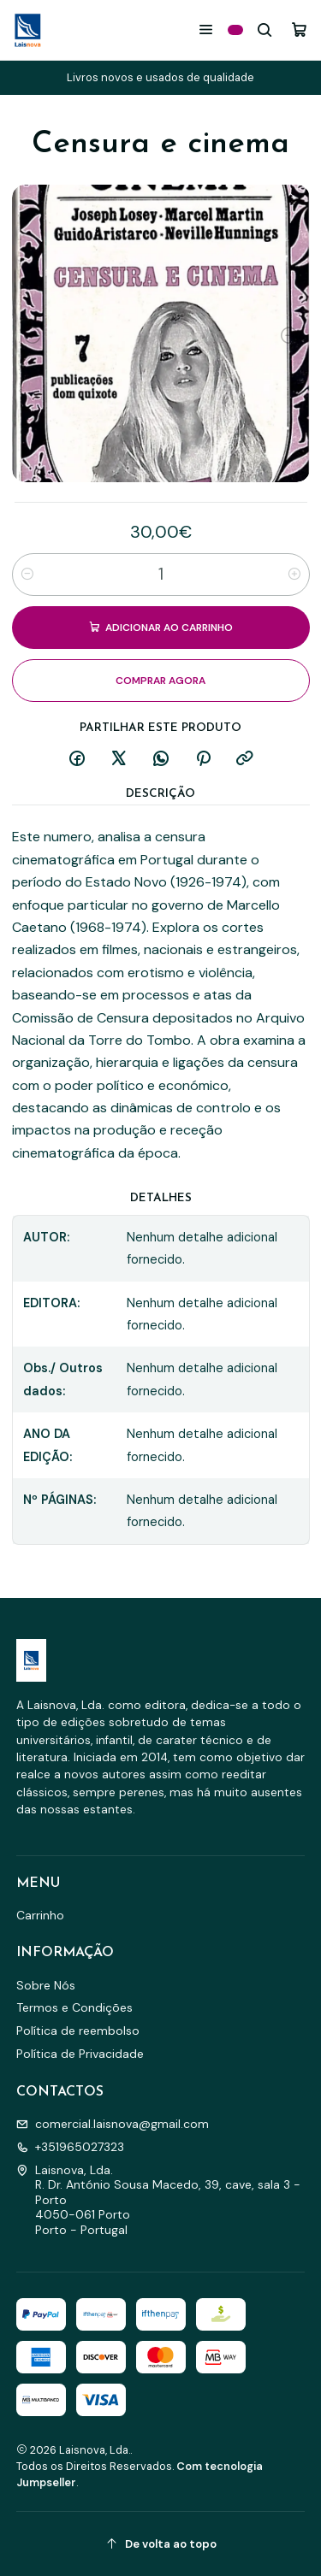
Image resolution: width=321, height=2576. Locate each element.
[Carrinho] (299, 29)
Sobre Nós (45, 1985)
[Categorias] (235, 30)
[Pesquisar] (264, 29)
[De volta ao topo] (161, 2543)
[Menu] (205, 29)
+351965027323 (70, 2147)
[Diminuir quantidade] (27, 574)
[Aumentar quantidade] (294, 574)
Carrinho (40, 1915)
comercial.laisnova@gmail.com (112, 2123)
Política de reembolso (78, 2030)
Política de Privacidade (80, 2053)
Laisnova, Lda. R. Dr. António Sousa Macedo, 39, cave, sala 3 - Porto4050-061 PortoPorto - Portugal (158, 2199)
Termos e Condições (74, 2007)
